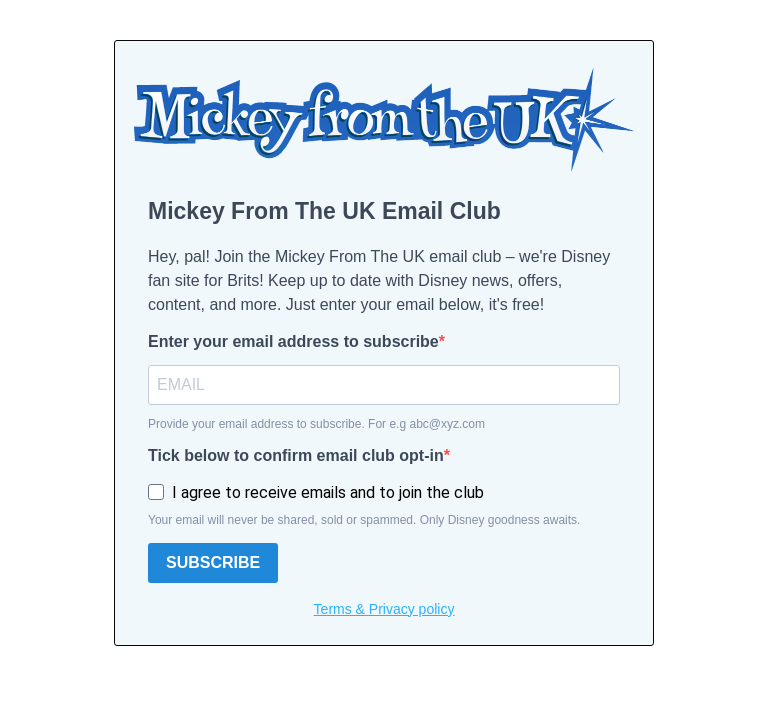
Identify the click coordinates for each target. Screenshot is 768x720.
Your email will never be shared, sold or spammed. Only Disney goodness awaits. (364, 520)
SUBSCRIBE (213, 562)
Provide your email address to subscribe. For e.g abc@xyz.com (316, 424)
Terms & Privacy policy (384, 609)
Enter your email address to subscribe (293, 341)
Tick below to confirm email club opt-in (296, 455)
